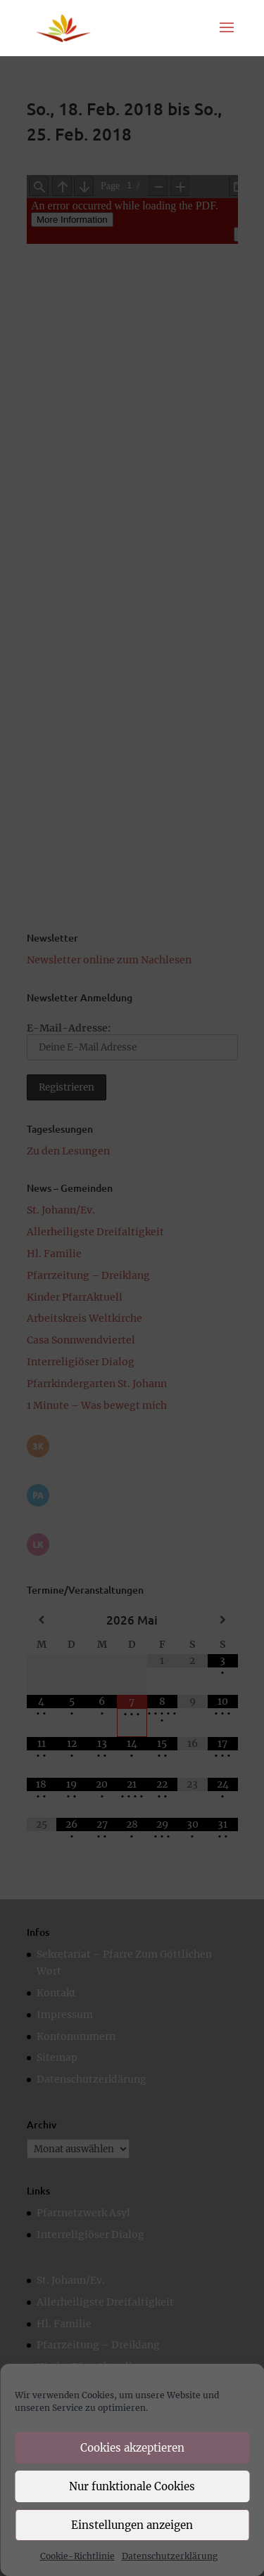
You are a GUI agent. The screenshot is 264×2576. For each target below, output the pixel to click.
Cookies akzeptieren (132, 2447)
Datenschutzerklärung (170, 2556)
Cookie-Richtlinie (77, 2556)
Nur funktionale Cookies (132, 2486)
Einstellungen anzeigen (132, 2525)
